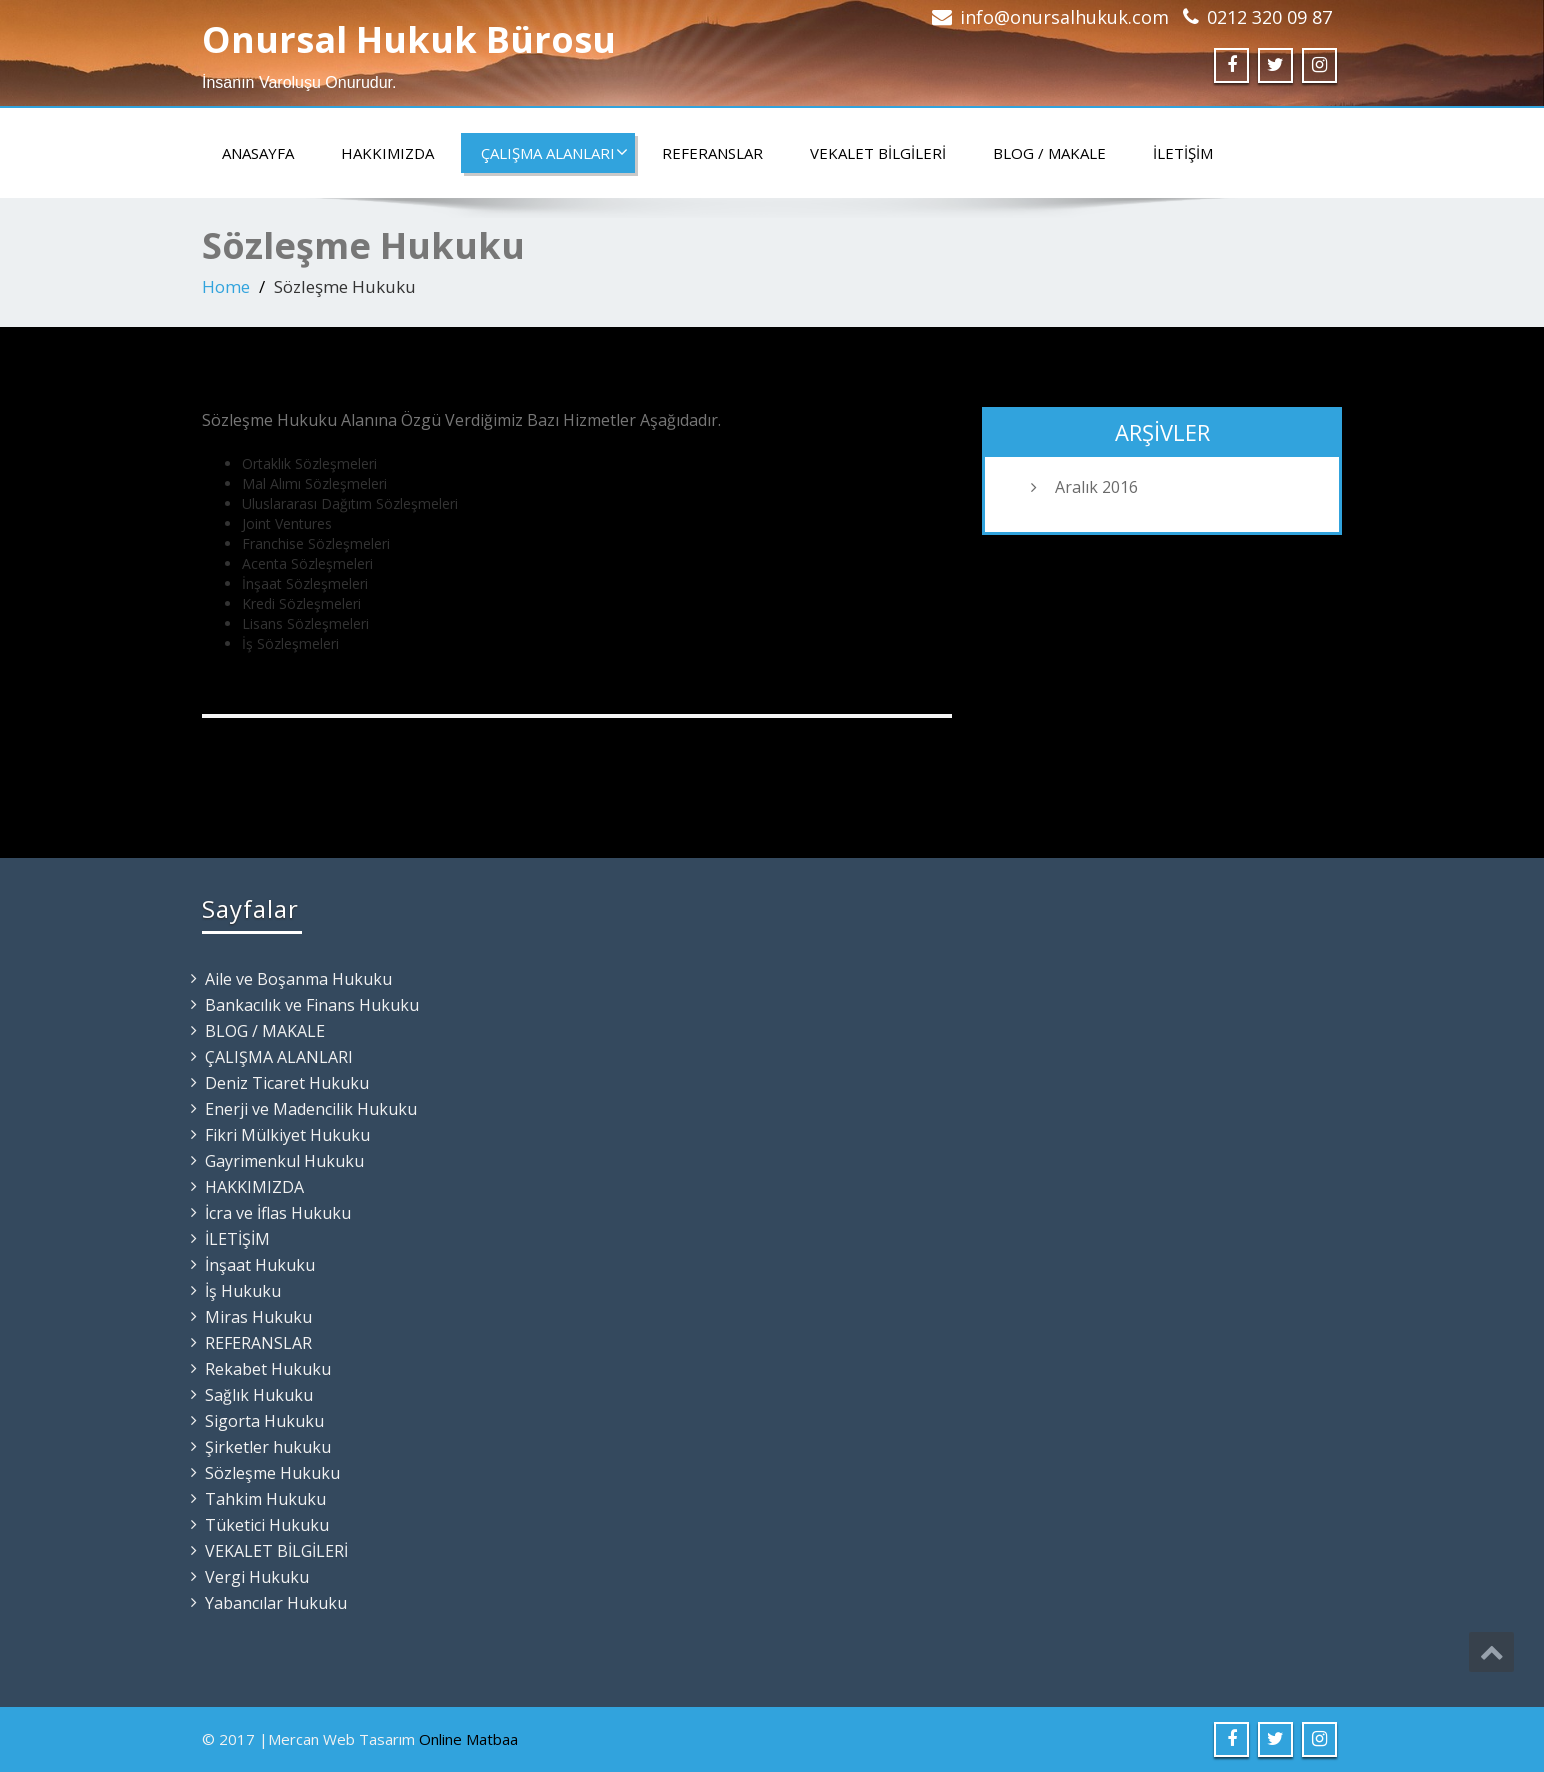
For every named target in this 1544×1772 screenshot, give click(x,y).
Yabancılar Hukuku (276, 1603)
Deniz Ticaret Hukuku (287, 1083)
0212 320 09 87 (1269, 17)
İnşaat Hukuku (260, 1265)
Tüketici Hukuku (267, 1525)
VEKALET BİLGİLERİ (878, 153)
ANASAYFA (258, 153)
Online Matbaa (468, 1739)
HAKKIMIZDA (387, 153)
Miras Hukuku (258, 1317)
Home (226, 286)
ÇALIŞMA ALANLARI (554, 153)
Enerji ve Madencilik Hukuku (311, 1109)
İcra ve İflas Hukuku (278, 1213)
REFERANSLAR (712, 153)
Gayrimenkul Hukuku (284, 1161)
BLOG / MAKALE (1049, 153)
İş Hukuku (243, 1291)
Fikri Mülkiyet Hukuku (287, 1135)
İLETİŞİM (1183, 153)
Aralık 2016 (1096, 487)
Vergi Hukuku (257, 1577)
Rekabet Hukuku (268, 1369)
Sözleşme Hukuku (272, 1473)
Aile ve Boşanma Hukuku (298, 979)
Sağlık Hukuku (259, 1395)
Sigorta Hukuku (264, 1421)
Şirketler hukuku (268, 1447)
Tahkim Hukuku (265, 1499)
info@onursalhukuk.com (1064, 17)
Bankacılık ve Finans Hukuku (312, 1005)
